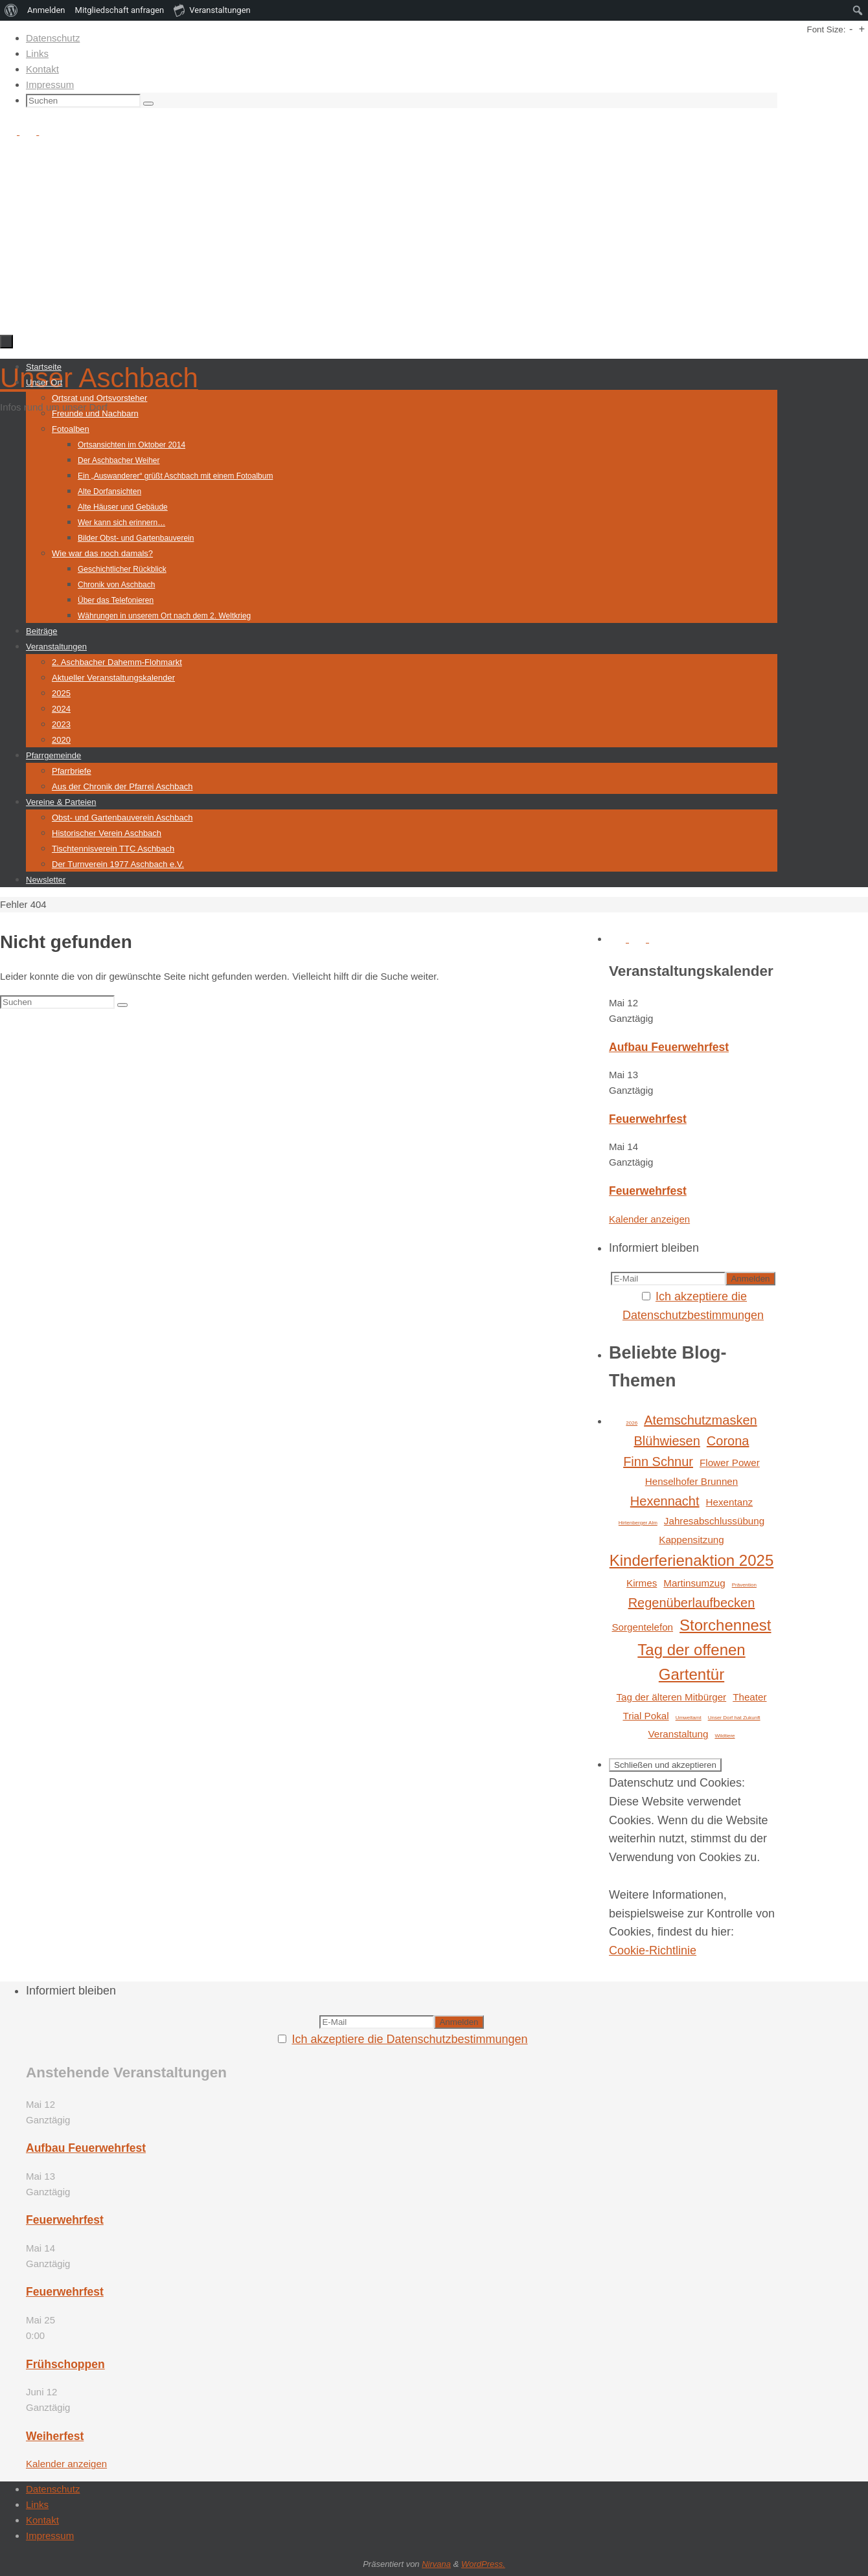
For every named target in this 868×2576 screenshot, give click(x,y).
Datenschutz (53, 37)
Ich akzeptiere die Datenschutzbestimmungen (409, 2039)
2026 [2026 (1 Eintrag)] (631, 1423)
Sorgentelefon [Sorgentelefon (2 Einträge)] (642, 1627)
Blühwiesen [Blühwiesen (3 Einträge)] (667, 1441)
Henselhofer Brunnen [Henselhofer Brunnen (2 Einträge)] (691, 1481)
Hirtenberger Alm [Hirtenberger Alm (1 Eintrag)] (638, 1523)
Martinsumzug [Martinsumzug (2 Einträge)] (694, 1582)
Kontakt (42, 68)
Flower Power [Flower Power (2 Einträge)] (730, 1462)
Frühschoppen (65, 2364)
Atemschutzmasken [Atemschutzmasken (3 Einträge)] (700, 1420)
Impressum (50, 84)
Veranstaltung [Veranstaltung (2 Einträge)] (678, 1733)
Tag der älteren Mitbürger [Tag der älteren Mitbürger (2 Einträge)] (671, 1696)
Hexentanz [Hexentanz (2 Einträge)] (729, 1502)
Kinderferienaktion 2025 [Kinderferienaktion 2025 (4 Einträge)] (692, 1560)
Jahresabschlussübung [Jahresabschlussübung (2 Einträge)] (714, 1520)
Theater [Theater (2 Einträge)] (749, 1696)
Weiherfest (55, 2436)
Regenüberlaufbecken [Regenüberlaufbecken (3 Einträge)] (691, 1603)
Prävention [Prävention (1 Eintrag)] (744, 1585)
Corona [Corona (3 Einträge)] (728, 1441)
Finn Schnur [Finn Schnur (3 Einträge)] (658, 1461)
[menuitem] (11, 10)
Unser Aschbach (99, 378)
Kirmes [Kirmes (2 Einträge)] (641, 1582)
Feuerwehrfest (648, 1119)
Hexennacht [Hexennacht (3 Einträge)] (665, 1501)
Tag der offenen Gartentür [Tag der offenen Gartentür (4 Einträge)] (691, 1662)
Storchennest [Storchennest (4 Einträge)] (725, 1625)
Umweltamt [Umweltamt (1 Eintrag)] (689, 1718)
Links (37, 53)
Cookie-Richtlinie (652, 1950)
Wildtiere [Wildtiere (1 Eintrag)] (724, 1736)
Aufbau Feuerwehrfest (669, 1047)
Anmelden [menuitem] (46, 10)
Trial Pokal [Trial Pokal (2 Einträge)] (645, 1715)
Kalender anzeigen (649, 1219)
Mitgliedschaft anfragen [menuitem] (120, 10)
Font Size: (825, 29)
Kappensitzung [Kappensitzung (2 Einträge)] (691, 1539)
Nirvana (436, 2564)
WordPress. (483, 2564)
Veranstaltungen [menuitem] (212, 9)
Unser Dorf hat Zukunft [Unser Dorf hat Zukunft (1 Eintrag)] (734, 1718)
